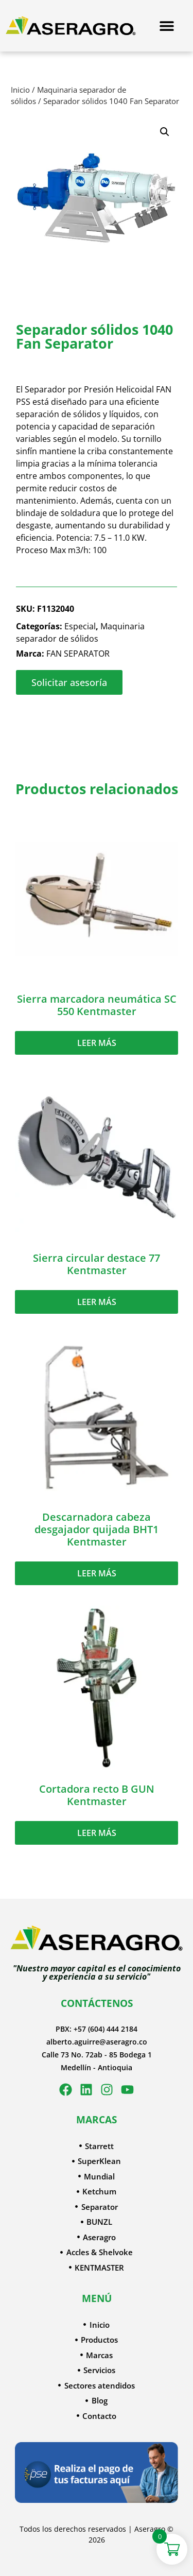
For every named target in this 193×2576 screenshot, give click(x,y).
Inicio (20, 89)
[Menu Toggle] (166, 25)
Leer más (96, 1043)
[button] (164, 132)
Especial (80, 626)
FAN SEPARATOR (78, 653)
